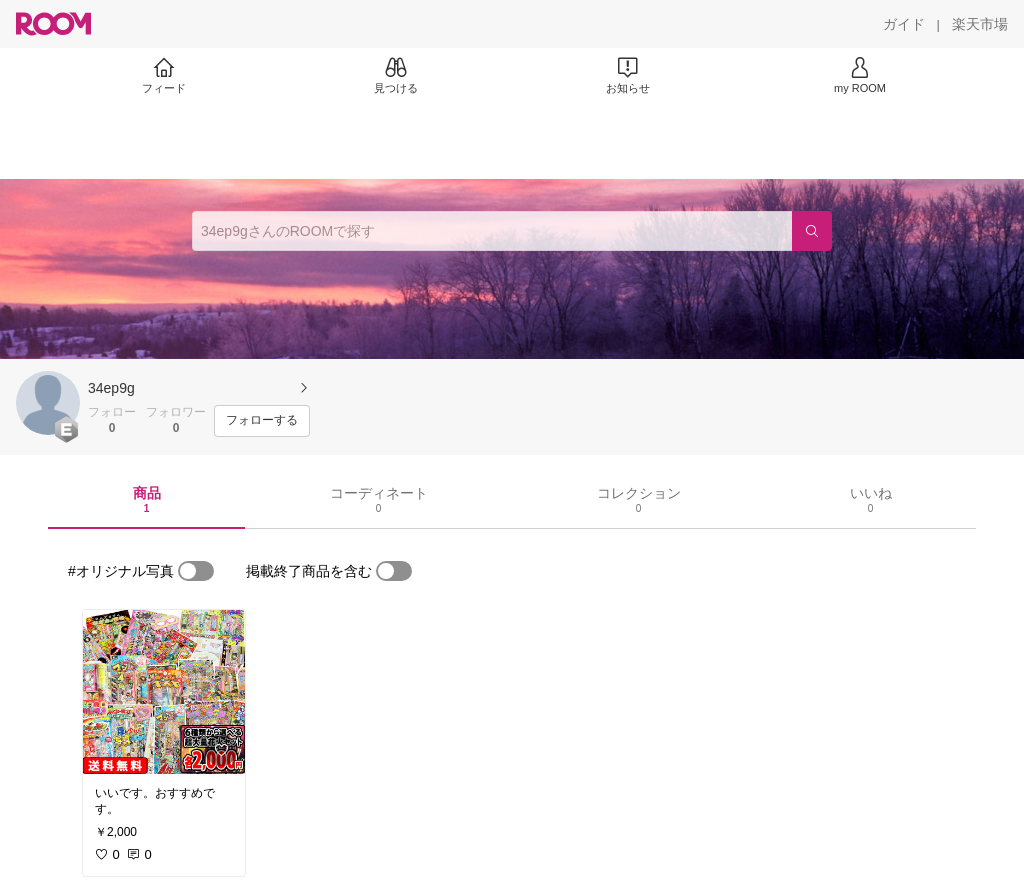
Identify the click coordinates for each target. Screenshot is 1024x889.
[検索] (812, 231)
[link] (164, 692)
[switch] (196, 571)
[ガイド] (904, 24)
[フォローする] (262, 421)
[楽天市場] (980, 24)
